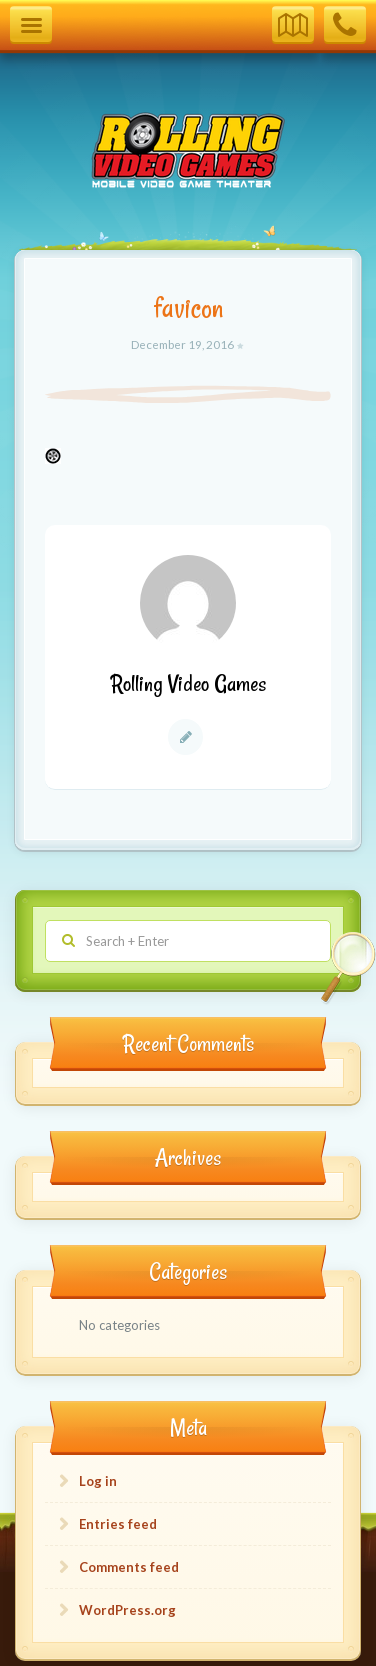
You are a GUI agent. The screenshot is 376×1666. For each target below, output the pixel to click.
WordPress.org (127, 1610)
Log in (98, 1481)
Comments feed (129, 1567)
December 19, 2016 (183, 344)
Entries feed (118, 1524)
